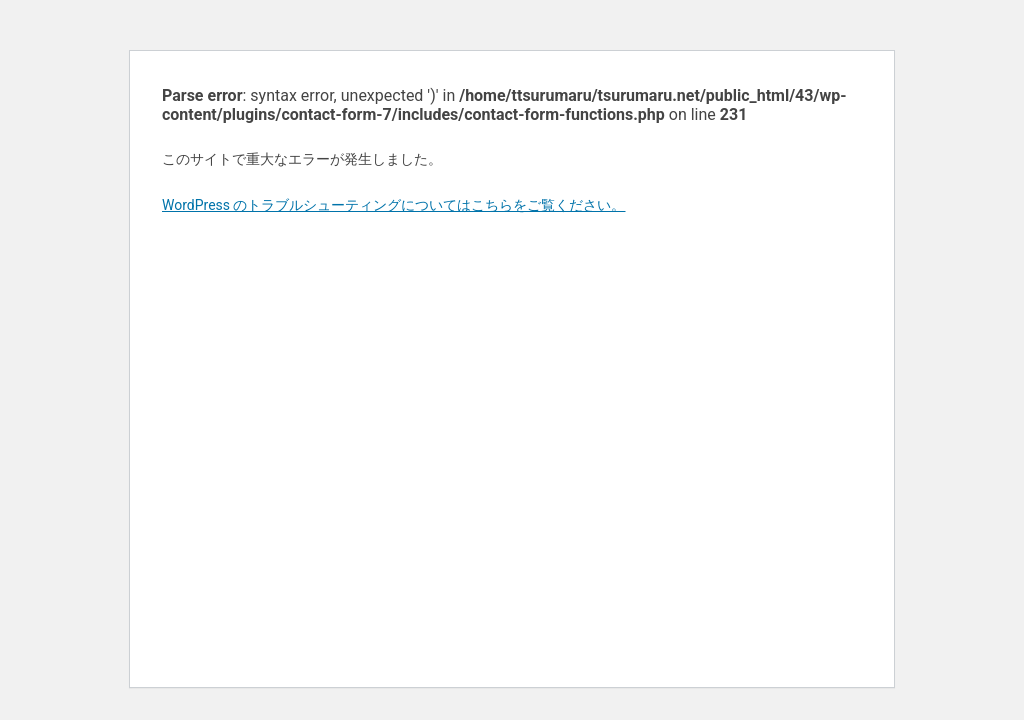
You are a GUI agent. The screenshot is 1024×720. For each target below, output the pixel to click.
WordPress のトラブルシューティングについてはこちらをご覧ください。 (394, 205)
